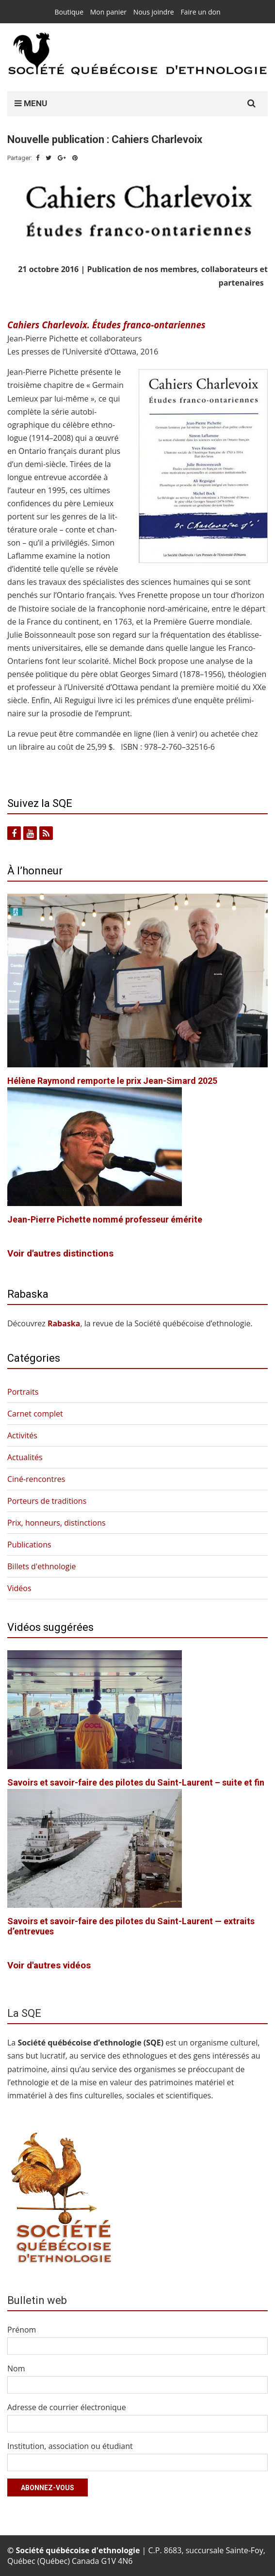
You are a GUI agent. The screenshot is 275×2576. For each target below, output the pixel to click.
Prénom (21, 2329)
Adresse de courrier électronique (66, 2407)
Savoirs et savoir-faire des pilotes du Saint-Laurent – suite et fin (135, 1782)
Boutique (68, 11)
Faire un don (200, 11)
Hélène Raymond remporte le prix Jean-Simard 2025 (112, 1081)
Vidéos (19, 1588)
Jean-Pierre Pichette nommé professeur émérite (104, 1219)
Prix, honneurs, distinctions (56, 1522)
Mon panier (108, 11)
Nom (16, 2368)
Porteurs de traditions (46, 1501)
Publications (29, 1544)
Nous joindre (153, 11)
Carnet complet (35, 1413)
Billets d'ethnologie (41, 1566)
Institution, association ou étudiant (70, 2446)
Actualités (25, 1457)
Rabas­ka (64, 1323)
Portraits (22, 1391)
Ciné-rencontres (36, 1479)
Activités (22, 1435)
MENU (31, 103)
